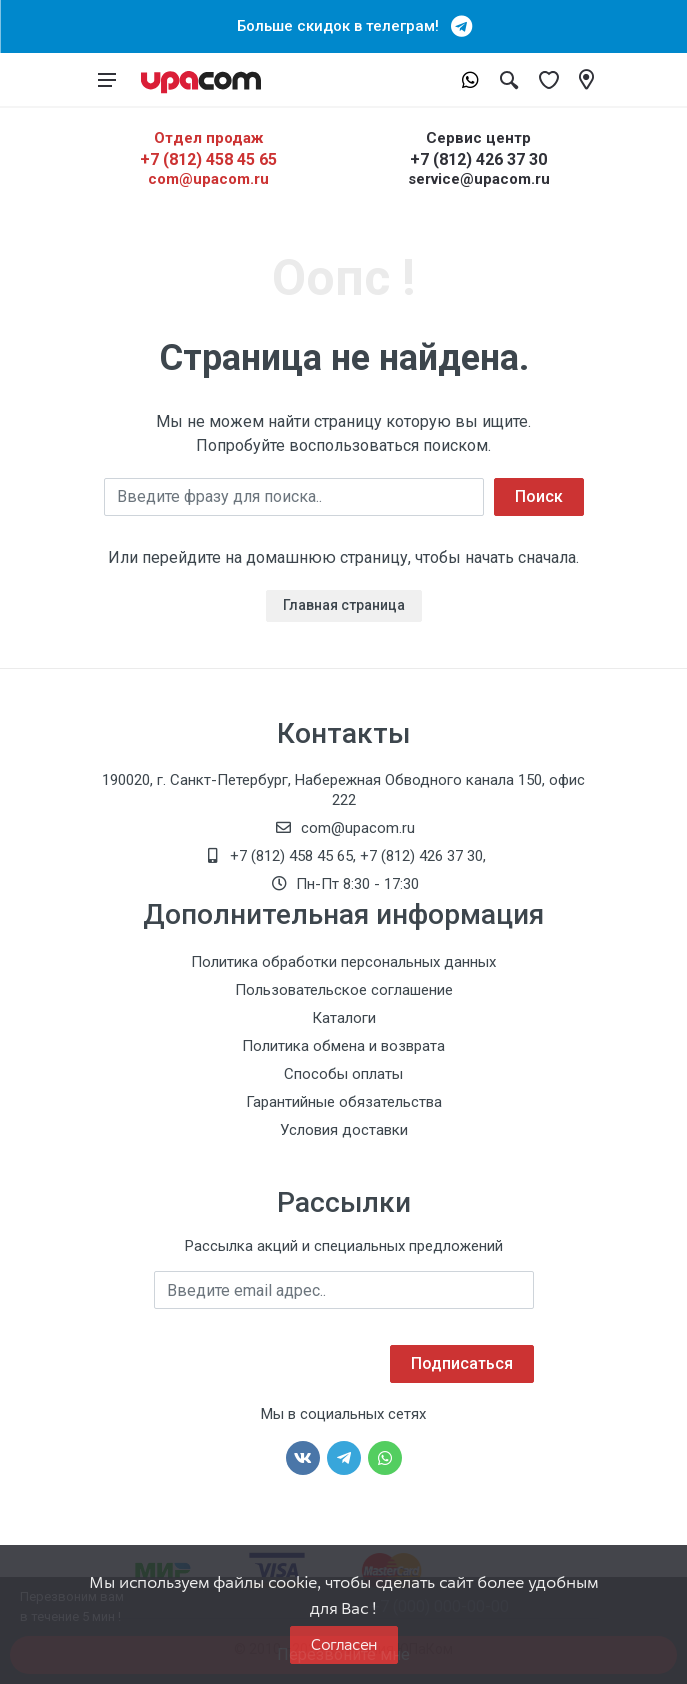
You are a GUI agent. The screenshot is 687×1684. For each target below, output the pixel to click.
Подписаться (462, 1363)
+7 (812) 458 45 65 (208, 159)
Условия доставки (344, 1130)
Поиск (539, 496)
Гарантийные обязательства (344, 1102)
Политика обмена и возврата (343, 1046)
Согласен (344, 1644)
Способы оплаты (343, 1074)
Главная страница (344, 605)
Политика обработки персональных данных (343, 962)
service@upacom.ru (479, 179)
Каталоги (344, 1018)
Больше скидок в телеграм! (344, 26)
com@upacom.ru (208, 179)
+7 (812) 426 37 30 (478, 159)
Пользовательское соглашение (344, 990)
